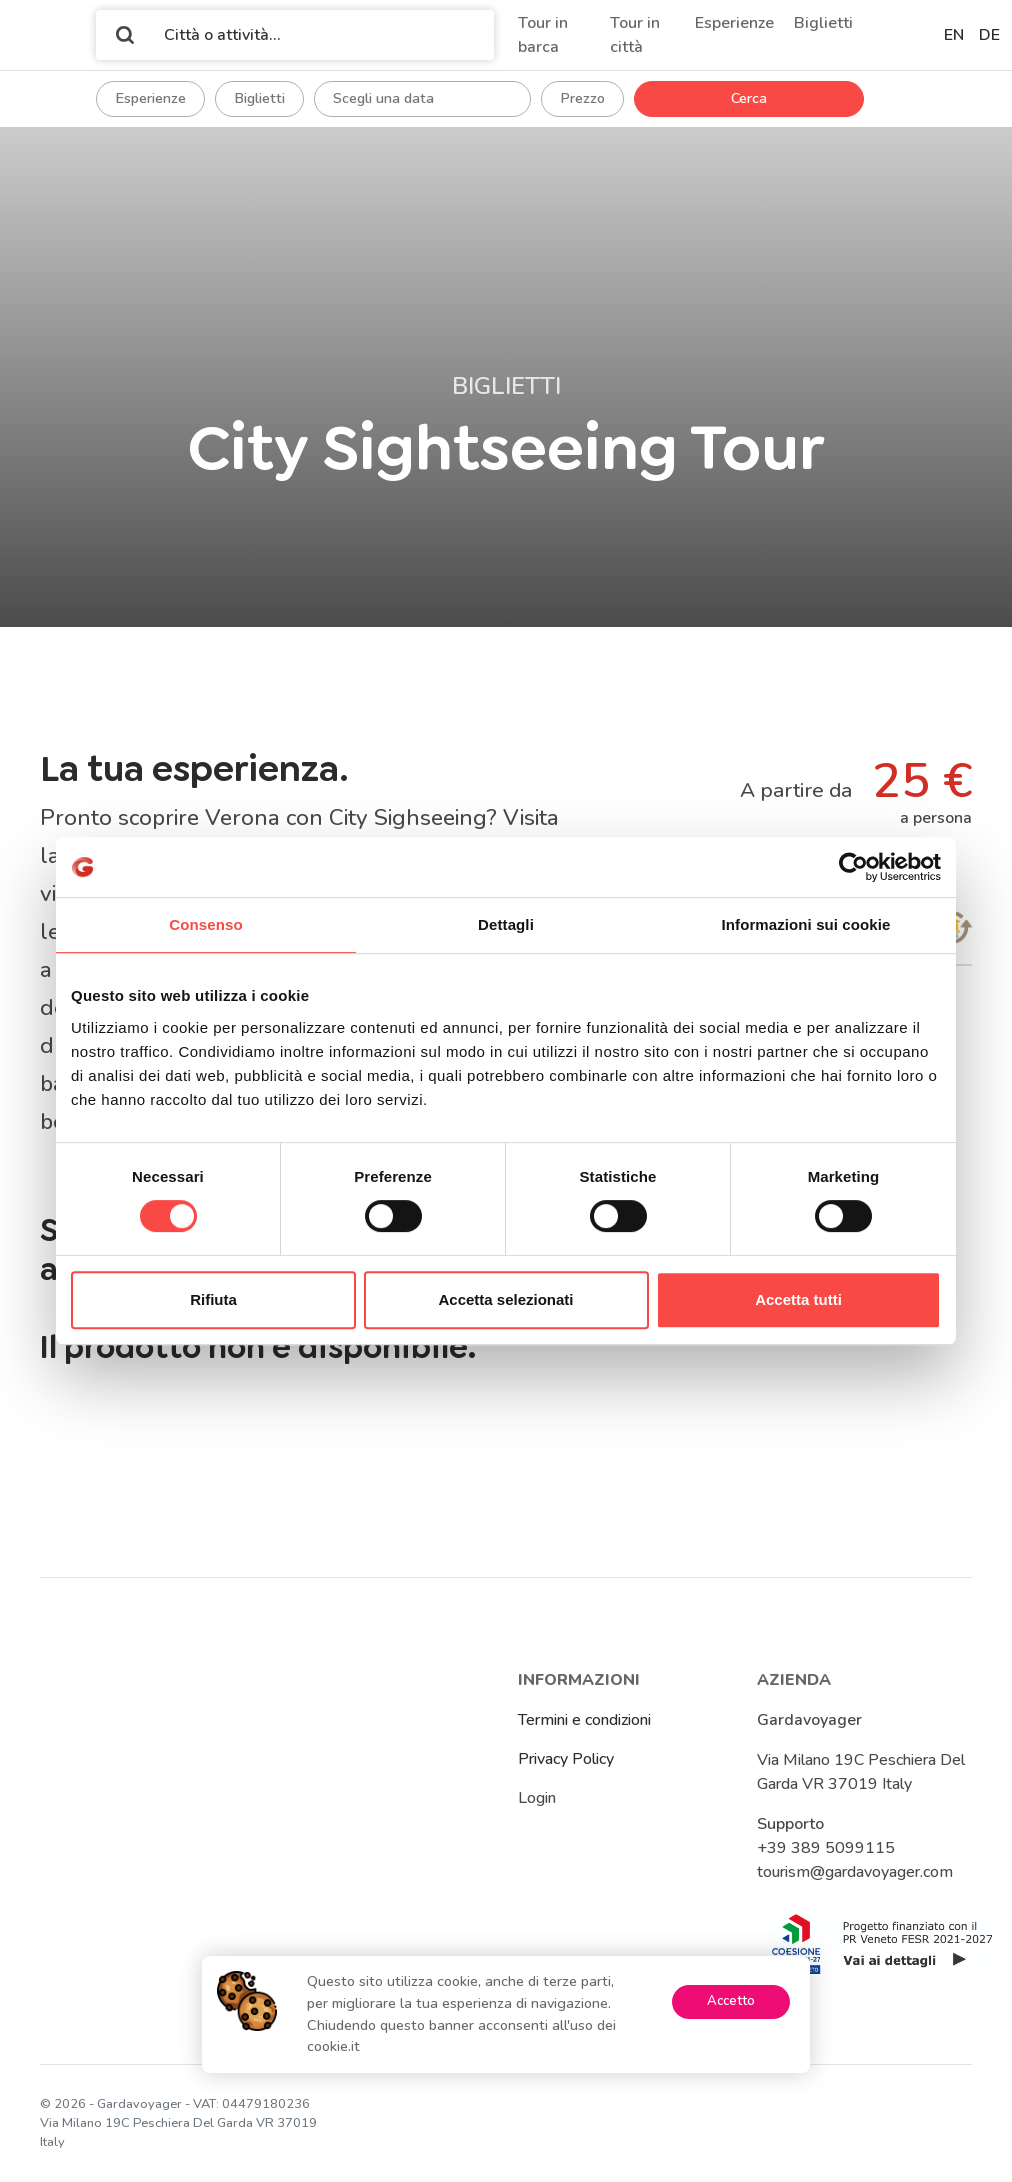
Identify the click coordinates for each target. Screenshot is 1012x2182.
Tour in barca (543, 35)
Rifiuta (213, 1299)
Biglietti (823, 23)
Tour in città (635, 35)
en (954, 35)
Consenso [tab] (205, 924)
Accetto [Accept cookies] (731, 2001)
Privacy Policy (566, 1759)
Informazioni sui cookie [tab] (806, 924)
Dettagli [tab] (506, 924)
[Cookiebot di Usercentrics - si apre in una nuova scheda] (853, 867)
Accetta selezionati (505, 1299)
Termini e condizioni (584, 1720)
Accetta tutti (798, 1299)
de (989, 35)
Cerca (749, 98)
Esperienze (734, 23)
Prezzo (582, 98)
